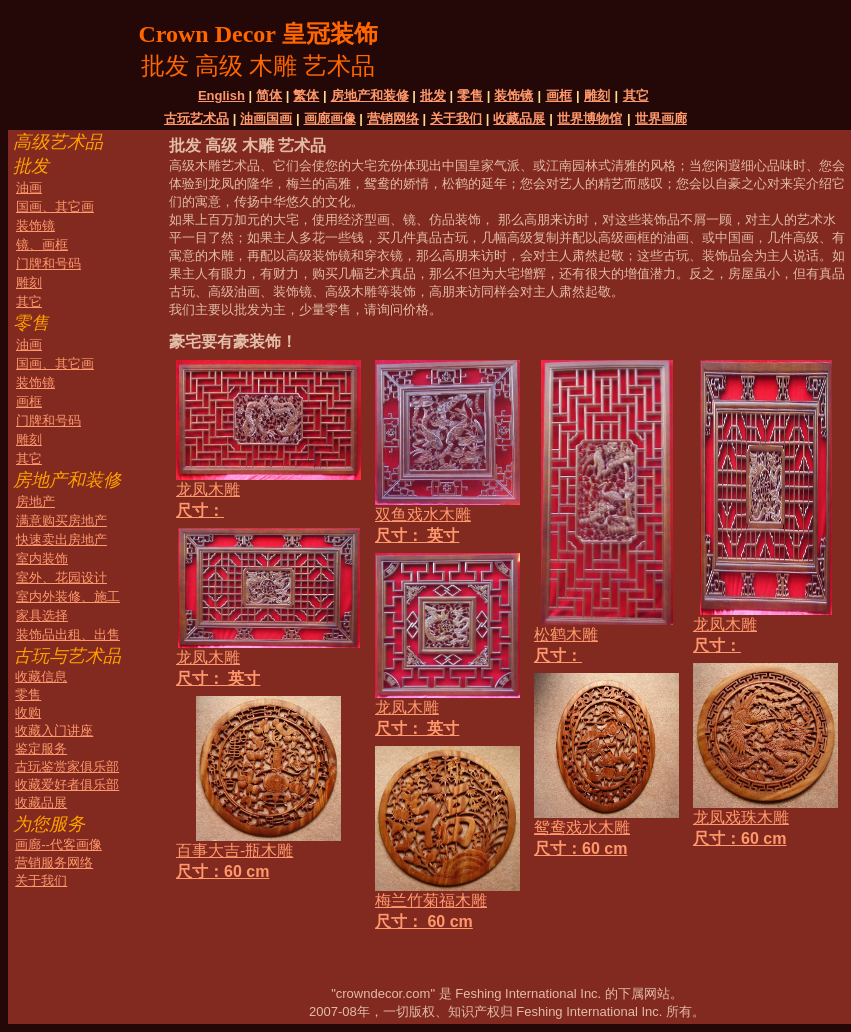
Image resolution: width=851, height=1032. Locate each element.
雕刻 (597, 95)
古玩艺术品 (196, 118)
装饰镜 (513, 95)
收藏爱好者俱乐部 (67, 784)
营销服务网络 (54, 862)
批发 (433, 95)
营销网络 (393, 118)
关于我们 (456, 118)
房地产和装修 (370, 95)
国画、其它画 (55, 206)
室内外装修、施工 (68, 596)
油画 (29, 187)
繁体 (306, 95)
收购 (28, 712)
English (221, 95)
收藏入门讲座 (54, 730)
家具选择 (42, 615)
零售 (470, 95)
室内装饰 (42, 558)
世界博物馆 (589, 118)
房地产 (35, 501)
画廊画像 (330, 118)
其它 (636, 95)
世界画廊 (661, 118)
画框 (559, 95)
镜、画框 (42, 244)
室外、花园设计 (61, 577)
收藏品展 (519, 118)
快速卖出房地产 (61, 539)
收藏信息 (41, 676)
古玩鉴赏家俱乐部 (67, 766)
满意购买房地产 (61, 520)
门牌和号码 (48, 263)
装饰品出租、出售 (68, 634)
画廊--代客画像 (58, 844)
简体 (269, 95)
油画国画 (266, 118)
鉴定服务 (41, 748)
